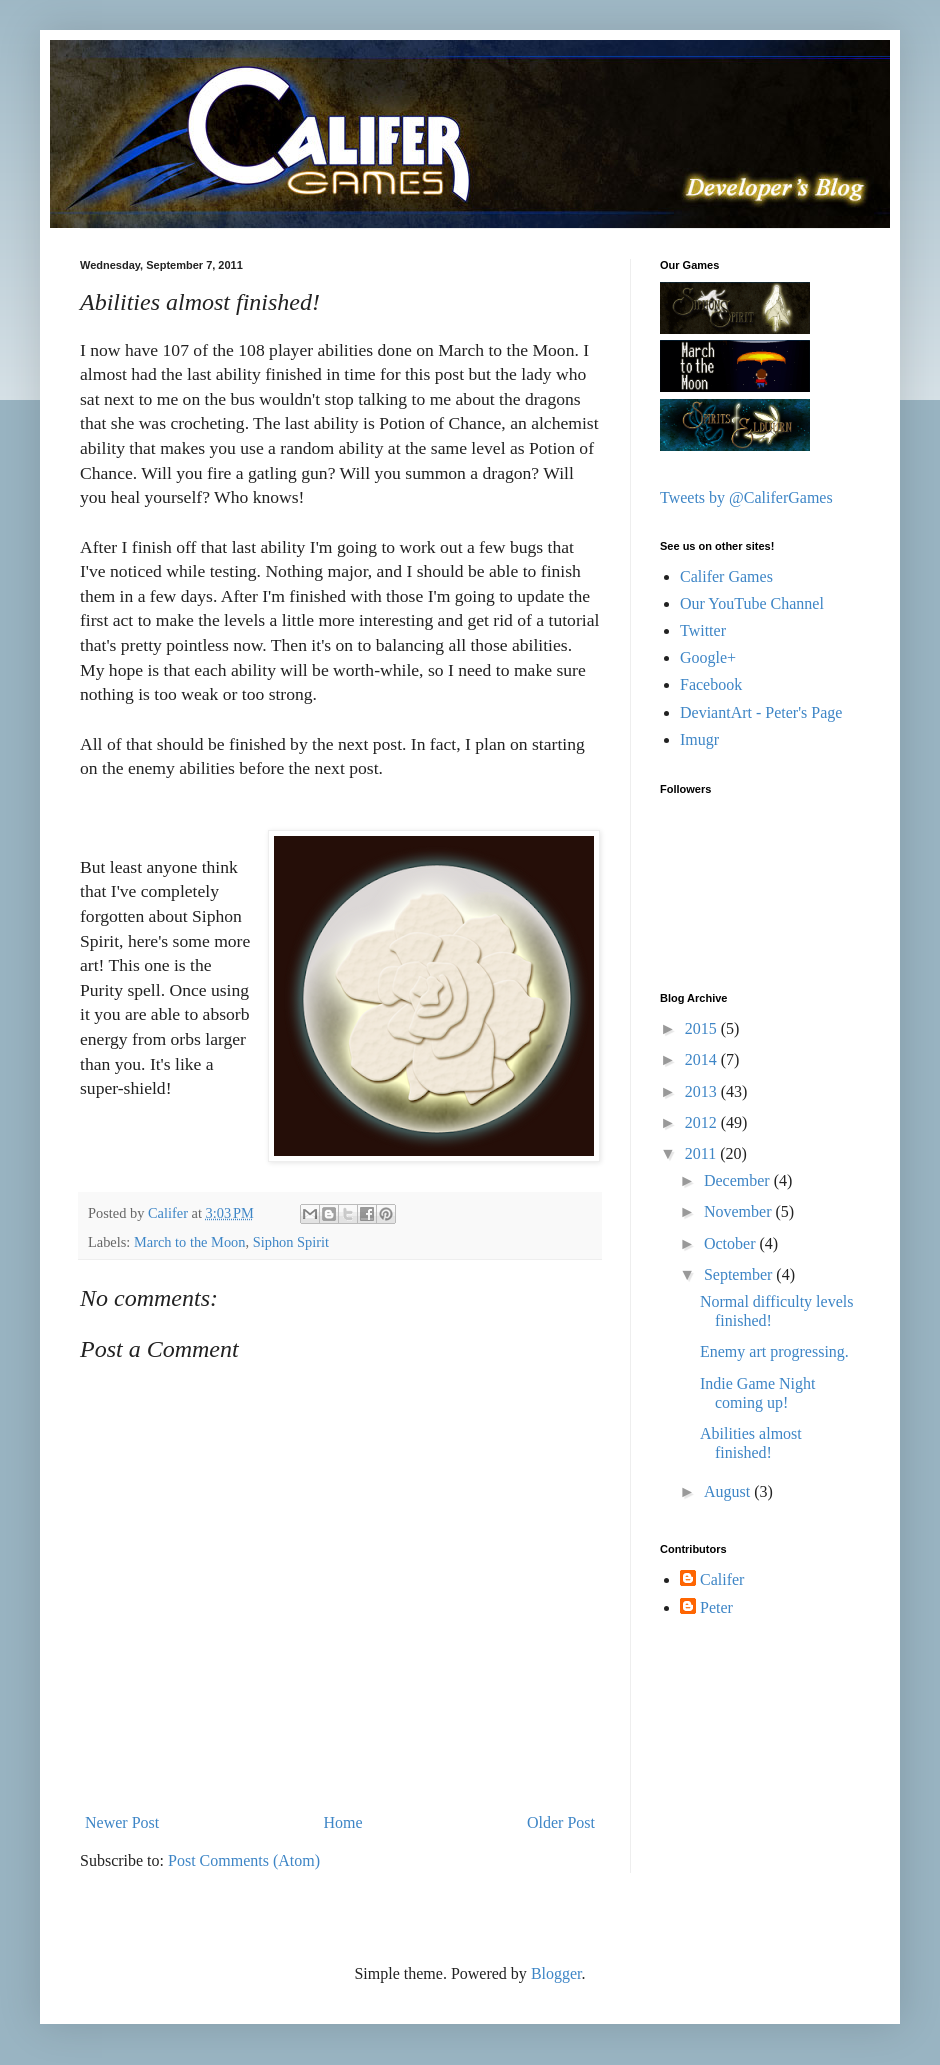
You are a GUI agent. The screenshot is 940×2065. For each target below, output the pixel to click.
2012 (703, 1122)
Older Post (561, 1822)
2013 (703, 1091)
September (740, 1274)
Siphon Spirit (291, 1242)
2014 (703, 1059)
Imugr (699, 739)
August (729, 1491)
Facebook (711, 684)
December (739, 1180)
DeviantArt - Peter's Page (761, 712)
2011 (702, 1153)
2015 (703, 1028)
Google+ (708, 657)
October (732, 1243)
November (740, 1211)
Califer (722, 1579)
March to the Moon (190, 1242)
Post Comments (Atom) (244, 1860)
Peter (716, 1607)
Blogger (556, 1973)
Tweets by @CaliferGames (746, 497)
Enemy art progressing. (774, 1351)
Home (343, 1822)
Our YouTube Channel (752, 603)
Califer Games (726, 576)
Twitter (703, 630)
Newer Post (122, 1822)
